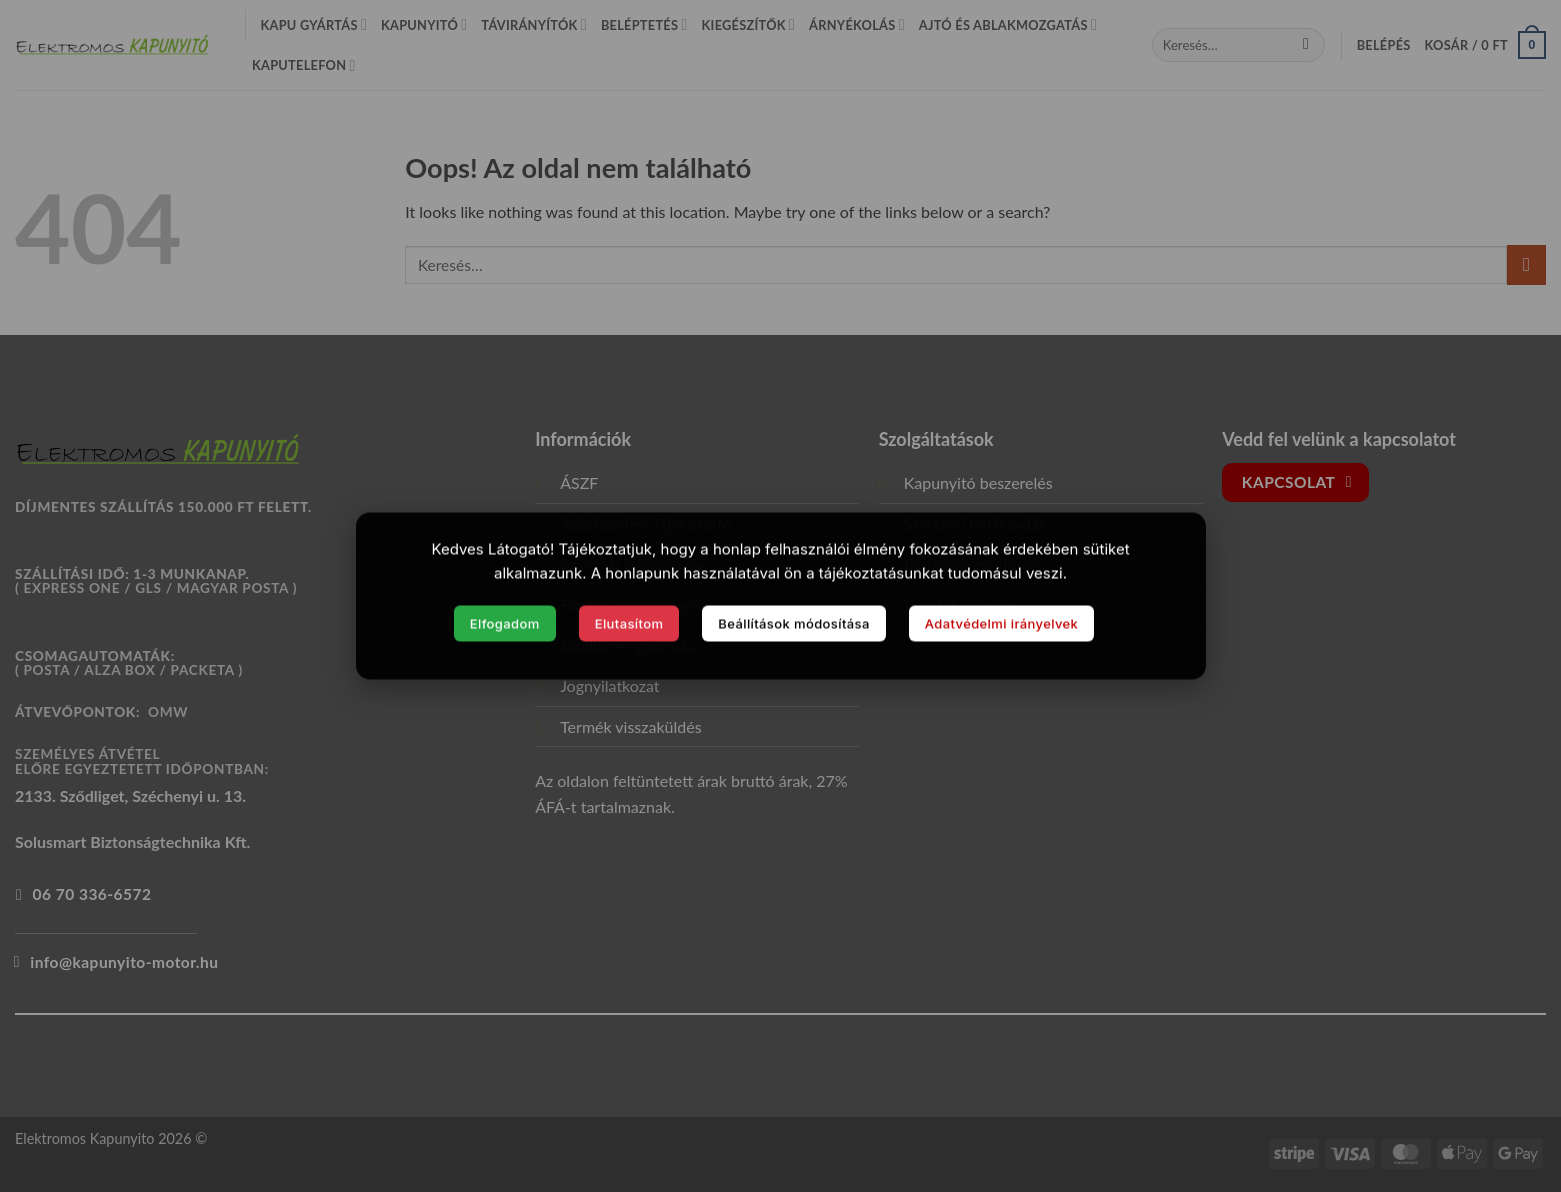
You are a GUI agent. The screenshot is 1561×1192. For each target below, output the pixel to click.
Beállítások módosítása (793, 623)
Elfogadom (505, 623)
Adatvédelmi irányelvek (1002, 623)
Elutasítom (629, 623)
